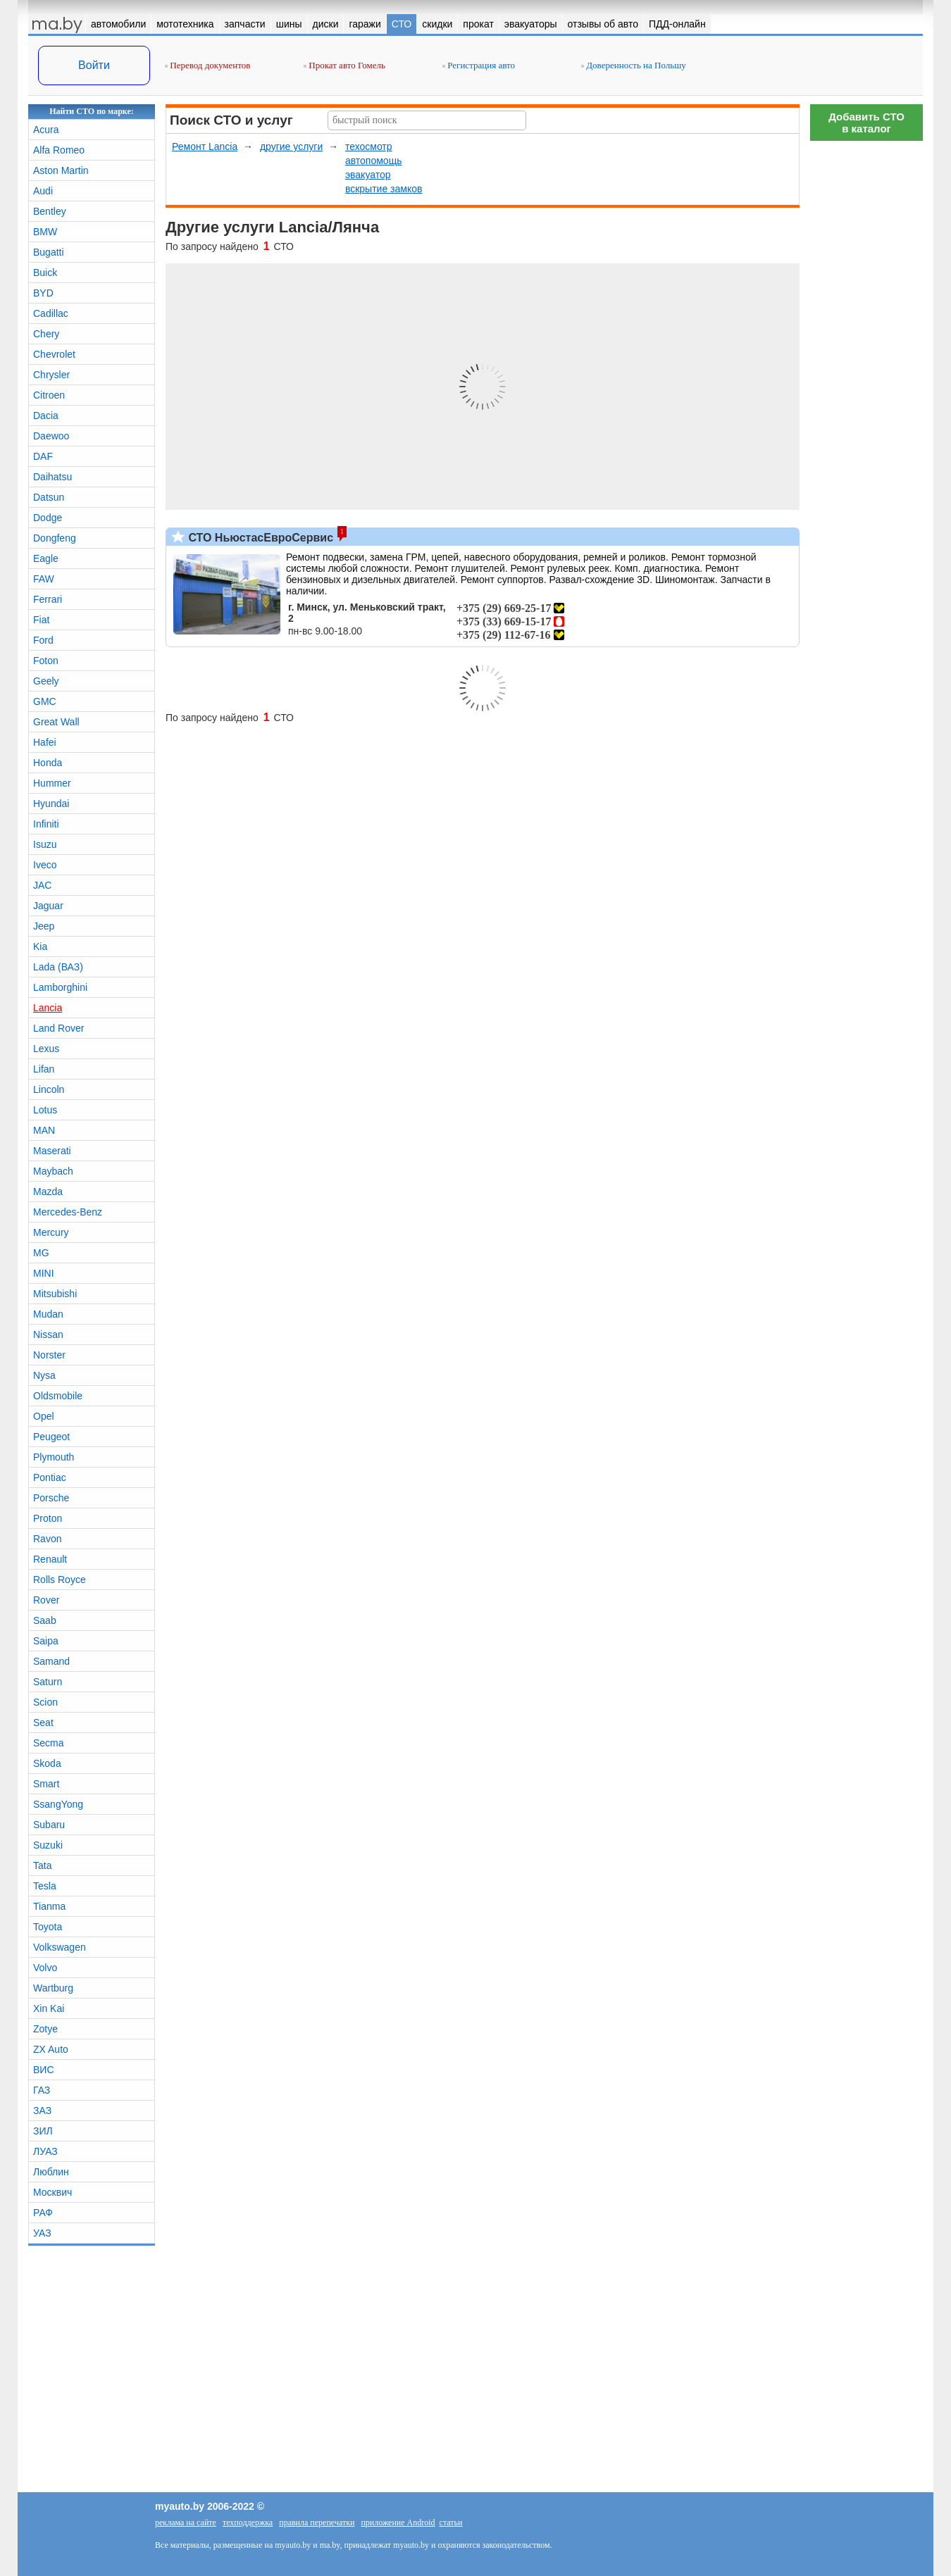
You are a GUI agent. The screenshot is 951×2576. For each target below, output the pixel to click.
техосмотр (368, 146)
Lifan (43, 1069)
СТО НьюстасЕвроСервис (259, 538)
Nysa (44, 1375)
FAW (43, 578)
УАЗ (42, 2233)
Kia (40, 946)
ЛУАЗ (45, 2151)
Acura (46, 129)
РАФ (43, 2212)
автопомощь (373, 160)
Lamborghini (60, 987)
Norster (49, 1355)
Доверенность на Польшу (633, 65)
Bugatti (48, 252)
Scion (45, 1702)
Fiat (41, 619)
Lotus (45, 1109)
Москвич (52, 2192)
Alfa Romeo (59, 150)
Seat (43, 1722)
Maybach (53, 1171)
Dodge (47, 517)
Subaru (49, 1824)
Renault (50, 1559)
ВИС (43, 2069)
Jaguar (48, 905)
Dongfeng (54, 538)
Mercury (51, 1232)
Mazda (48, 1191)
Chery (46, 333)
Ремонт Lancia (204, 146)
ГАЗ (41, 2090)
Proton (47, 1518)
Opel (43, 1416)
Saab (44, 1620)
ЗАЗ (42, 2110)
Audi (43, 190)
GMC (44, 701)
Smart (46, 1783)
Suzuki (48, 1845)
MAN (44, 1130)
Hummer (52, 783)
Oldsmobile (57, 1395)
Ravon (47, 1538)
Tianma (49, 1906)
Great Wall (56, 721)
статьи (451, 2522)
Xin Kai (48, 2008)
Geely (46, 681)
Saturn (47, 1681)
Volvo (45, 1967)
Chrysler (51, 374)
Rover (46, 1600)
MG (41, 1252)
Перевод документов (207, 65)
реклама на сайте (185, 2522)
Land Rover (58, 1028)
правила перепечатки (316, 2522)
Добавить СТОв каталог (866, 123)
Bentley (49, 211)
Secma (48, 1743)
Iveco (44, 864)
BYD (43, 293)
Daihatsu (52, 476)
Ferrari (47, 599)
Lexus (46, 1048)
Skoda (47, 1763)
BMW (45, 231)
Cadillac (50, 313)
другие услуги (291, 146)
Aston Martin (61, 170)
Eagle (45, 558)
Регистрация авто (478, 65)
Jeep (43, 926)
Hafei (44, 742)
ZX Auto (50, 2049)
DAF (43, 456)
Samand (51, 1661)
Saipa (45, 1640)
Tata (42, 1865)
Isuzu (44, 844)
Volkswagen (59, 1947)
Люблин (51, 2171)
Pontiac (49, 1477)
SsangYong (58, 1804)
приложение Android (398, 2522)
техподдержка (248, 2522)
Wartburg (53, 1988)
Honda (47, 762)
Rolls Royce (59, 1579)
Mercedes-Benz (67, 1212)
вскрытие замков (384, 188)
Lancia (47, 1007)
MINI (43, 1273)
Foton (45, 660)
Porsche (51, 1497)
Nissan (48, 1334)
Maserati (52, 1150)
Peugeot (51, 1436)
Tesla (44, 1886)
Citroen (49, 395)
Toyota (47, 1926)
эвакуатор (368, 174)
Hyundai (51, 803)
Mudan (48, 1314)
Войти (94, 65)
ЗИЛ (43, 2131)
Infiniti (46, 824)
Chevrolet (54, 354)
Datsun (48, 497)
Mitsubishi (55, 1293)
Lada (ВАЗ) (58, 967)
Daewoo (51, 436)
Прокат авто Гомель (344, 65)
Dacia (45, 415)
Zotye (45, 2028)
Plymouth (53, 1457)
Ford (43, 640)
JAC (42, 885)
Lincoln (48, 1089)
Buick (45, 272)
